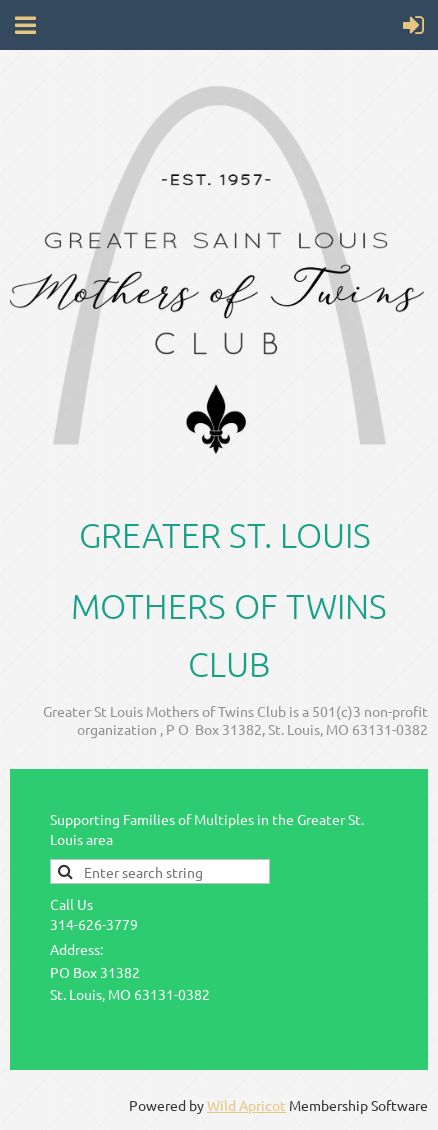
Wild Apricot (246, 1105)
